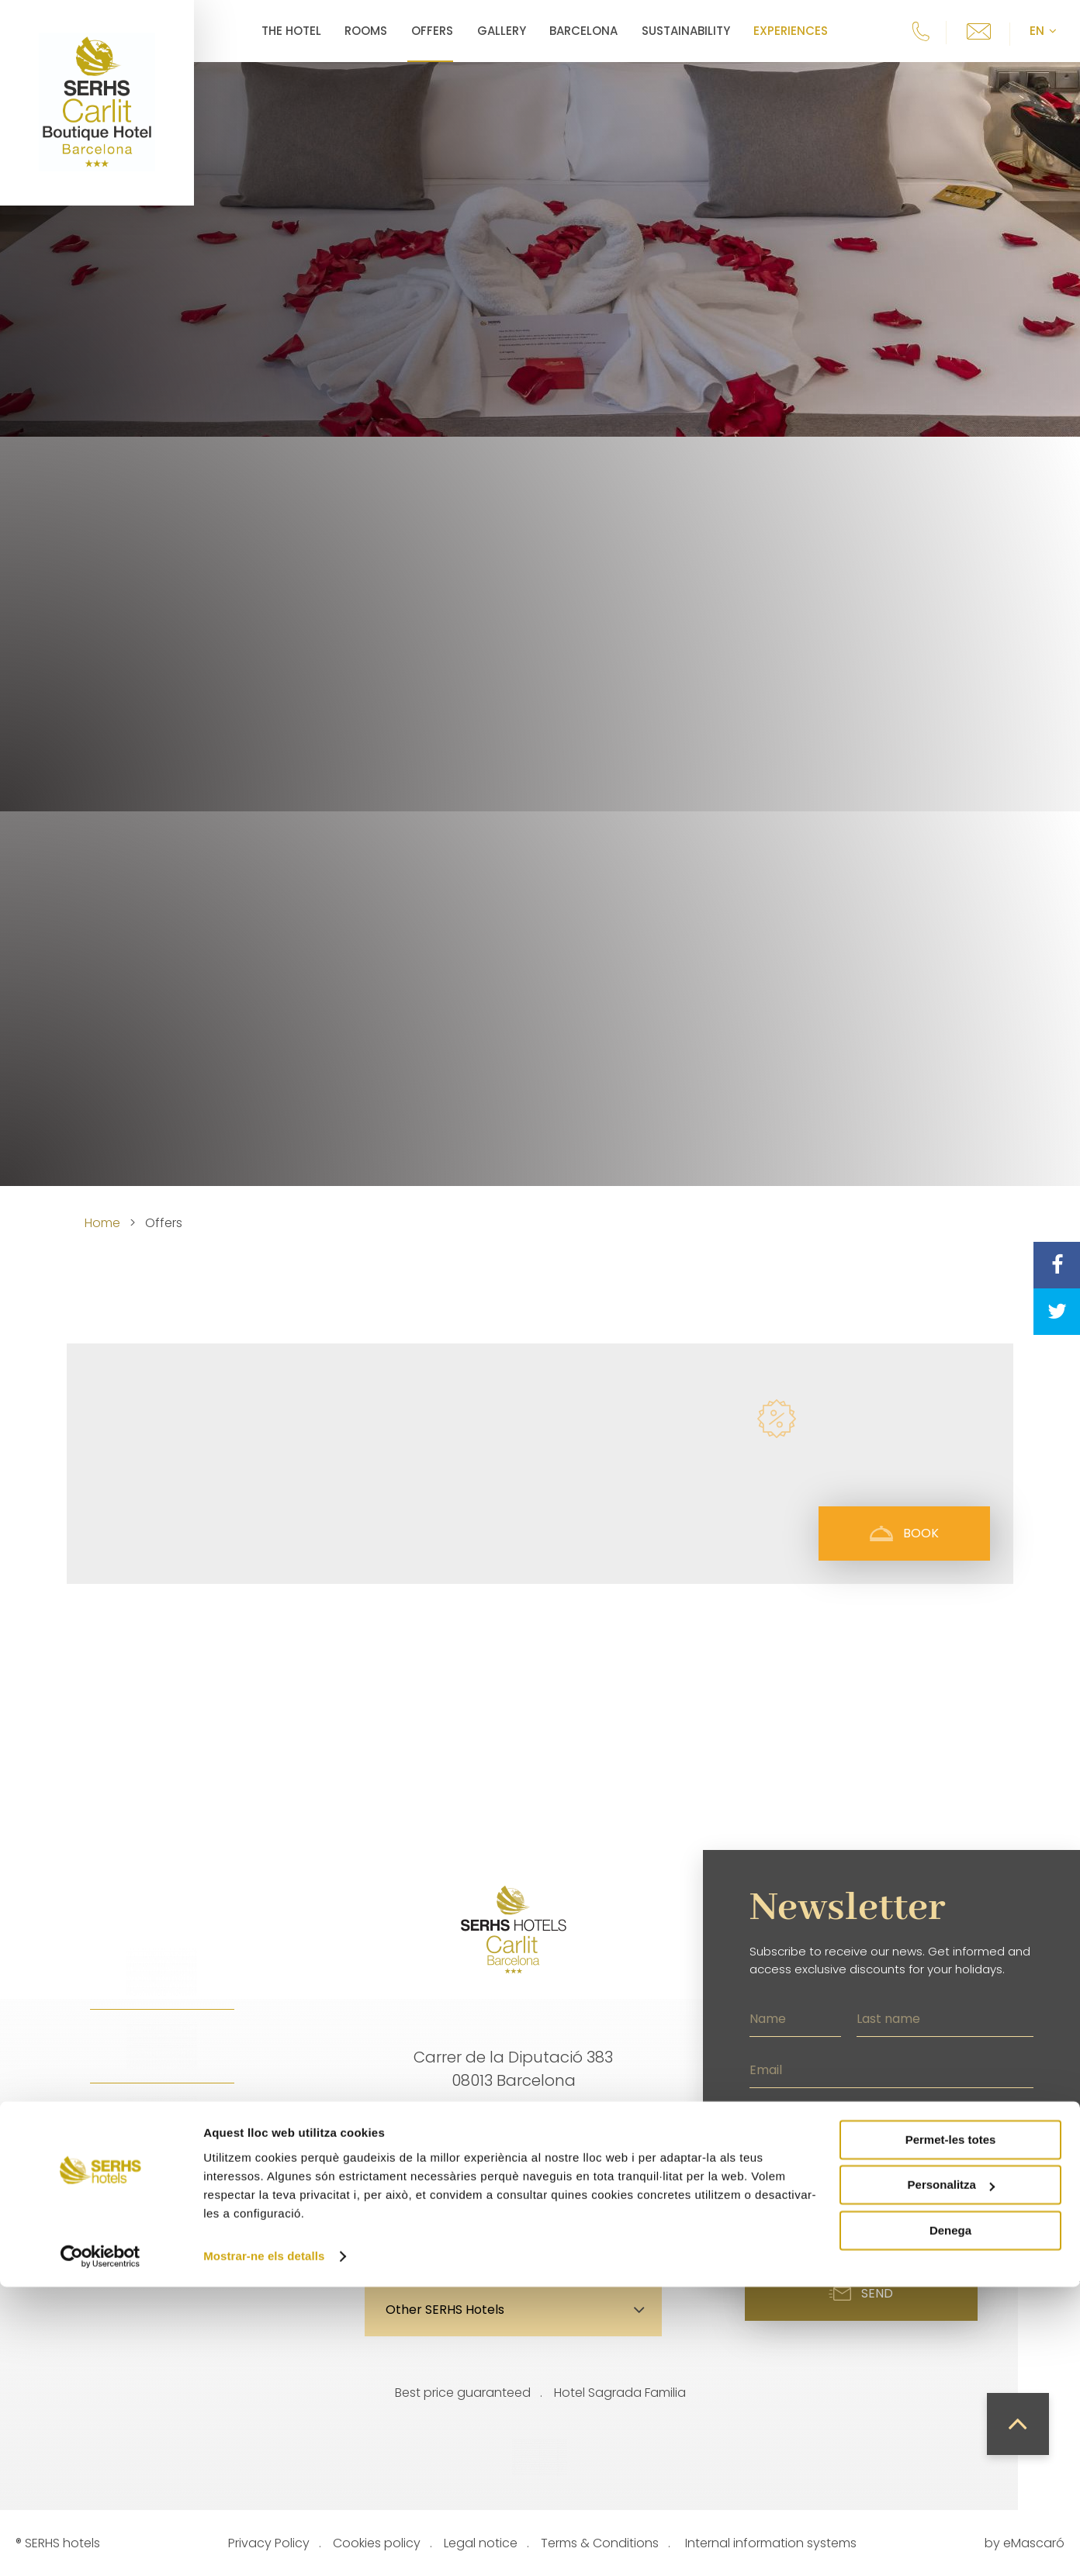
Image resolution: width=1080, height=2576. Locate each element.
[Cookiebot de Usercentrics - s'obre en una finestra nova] (100, 2545)
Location (432, 2231)
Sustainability (686, 30)
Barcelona (583, 30)
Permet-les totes (950, 2429)
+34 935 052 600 (513, 2154)
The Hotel (291, 30)
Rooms (365, 30)
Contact (596, 2231)
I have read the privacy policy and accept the (900, 2200)
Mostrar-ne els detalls (263, 2545)
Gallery (501, 30)
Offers (432, 30)
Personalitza (951, 2474)
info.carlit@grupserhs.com (513, 2131)
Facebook (162, 2231)
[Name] (795, 2017)
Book (904, 1533)
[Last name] (945, 2017)
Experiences (790, 30)
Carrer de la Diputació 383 (513, 2057)
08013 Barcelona (514, 2080)
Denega (950, 2519)
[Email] (891, 2068)
